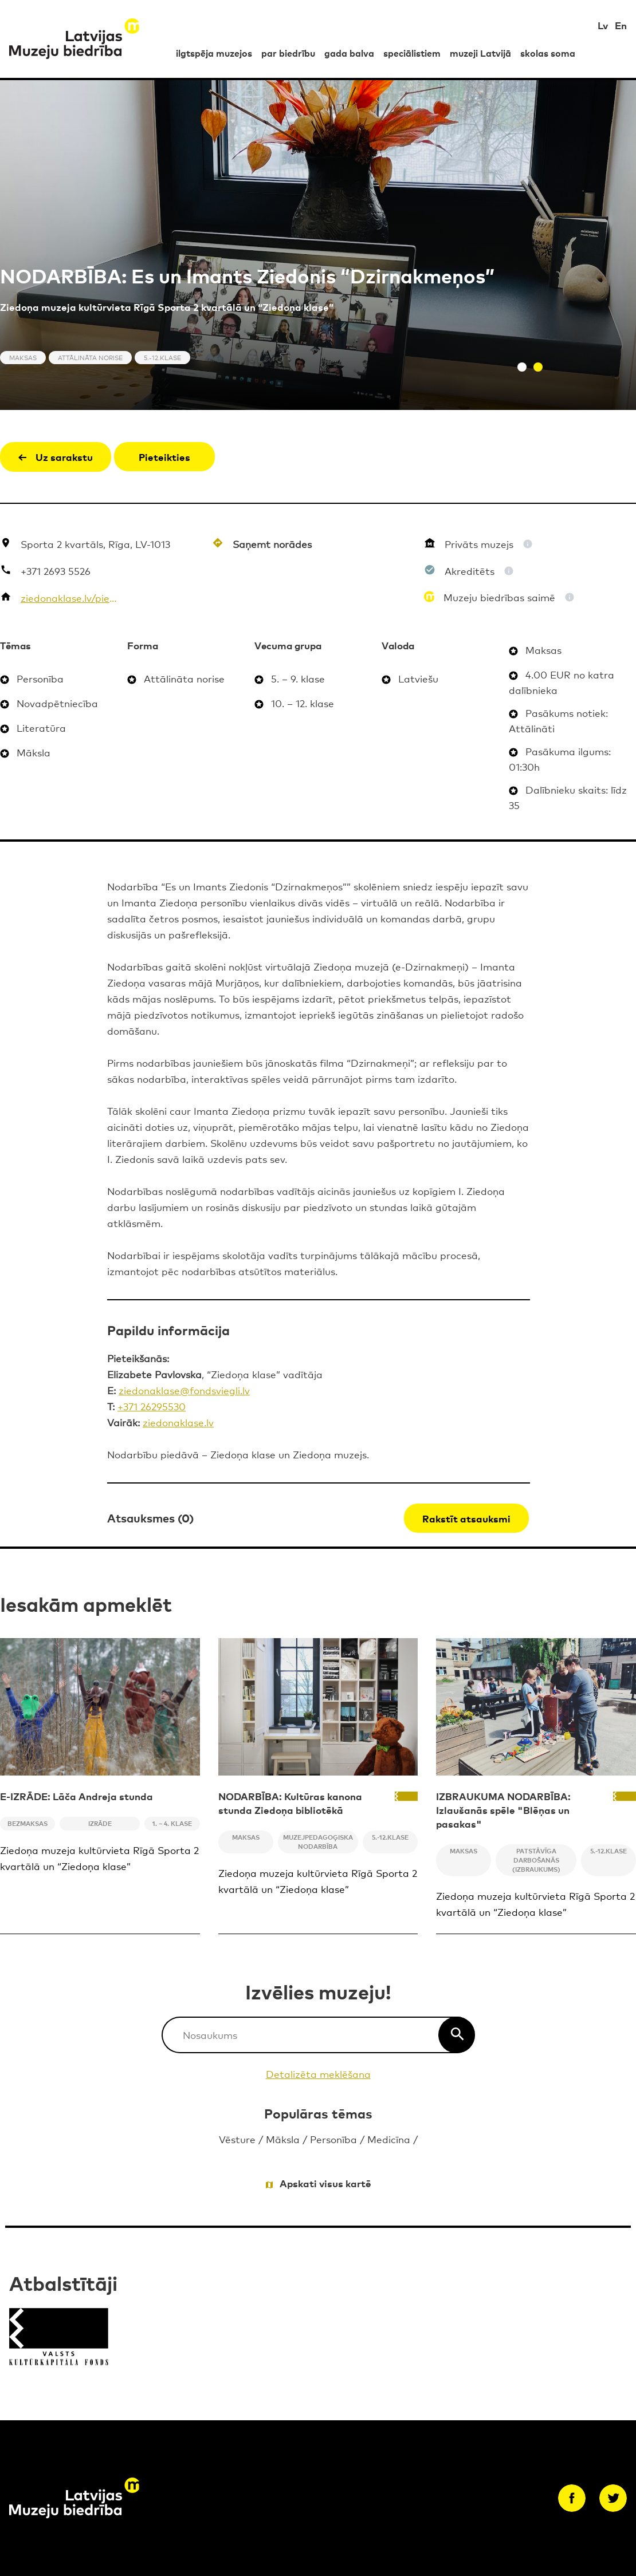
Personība (333, 2138)
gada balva (349, 52)
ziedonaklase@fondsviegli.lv (184, 1390)
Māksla (283, 2138)
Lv (603, 24)
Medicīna (388, 2138)
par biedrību (288, 52)
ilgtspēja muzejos (214, 52)
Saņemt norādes (272, 543)
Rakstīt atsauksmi (466, 1518)
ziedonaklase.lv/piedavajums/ (69, 597)
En (621, 24)
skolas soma (547, 52)
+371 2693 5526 (56, 570)
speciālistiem (412, 52)
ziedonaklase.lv (178, 1422)
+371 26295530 (151, 1406)
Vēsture (237, 2138)
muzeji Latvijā (480, 52)
